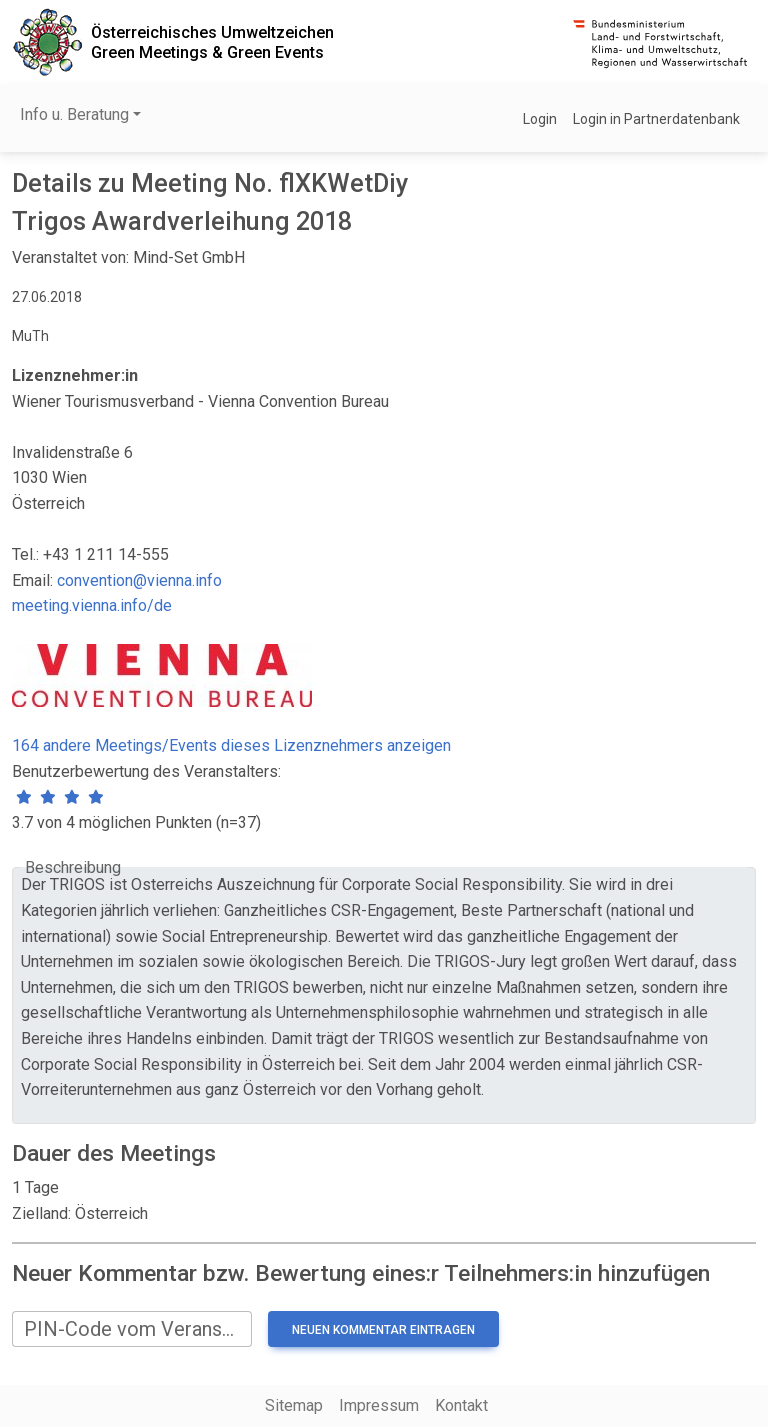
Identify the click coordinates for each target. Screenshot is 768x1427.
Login (540, 119)
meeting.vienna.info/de (92, 605)
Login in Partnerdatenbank (656, 119)
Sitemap (294, 1405)
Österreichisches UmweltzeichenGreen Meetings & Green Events (212, 42)
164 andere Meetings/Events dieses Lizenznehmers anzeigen (231, 745)
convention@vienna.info (139, 580)
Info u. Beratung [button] (74, 114)
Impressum (379, 1405)
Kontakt (461, 1405)
